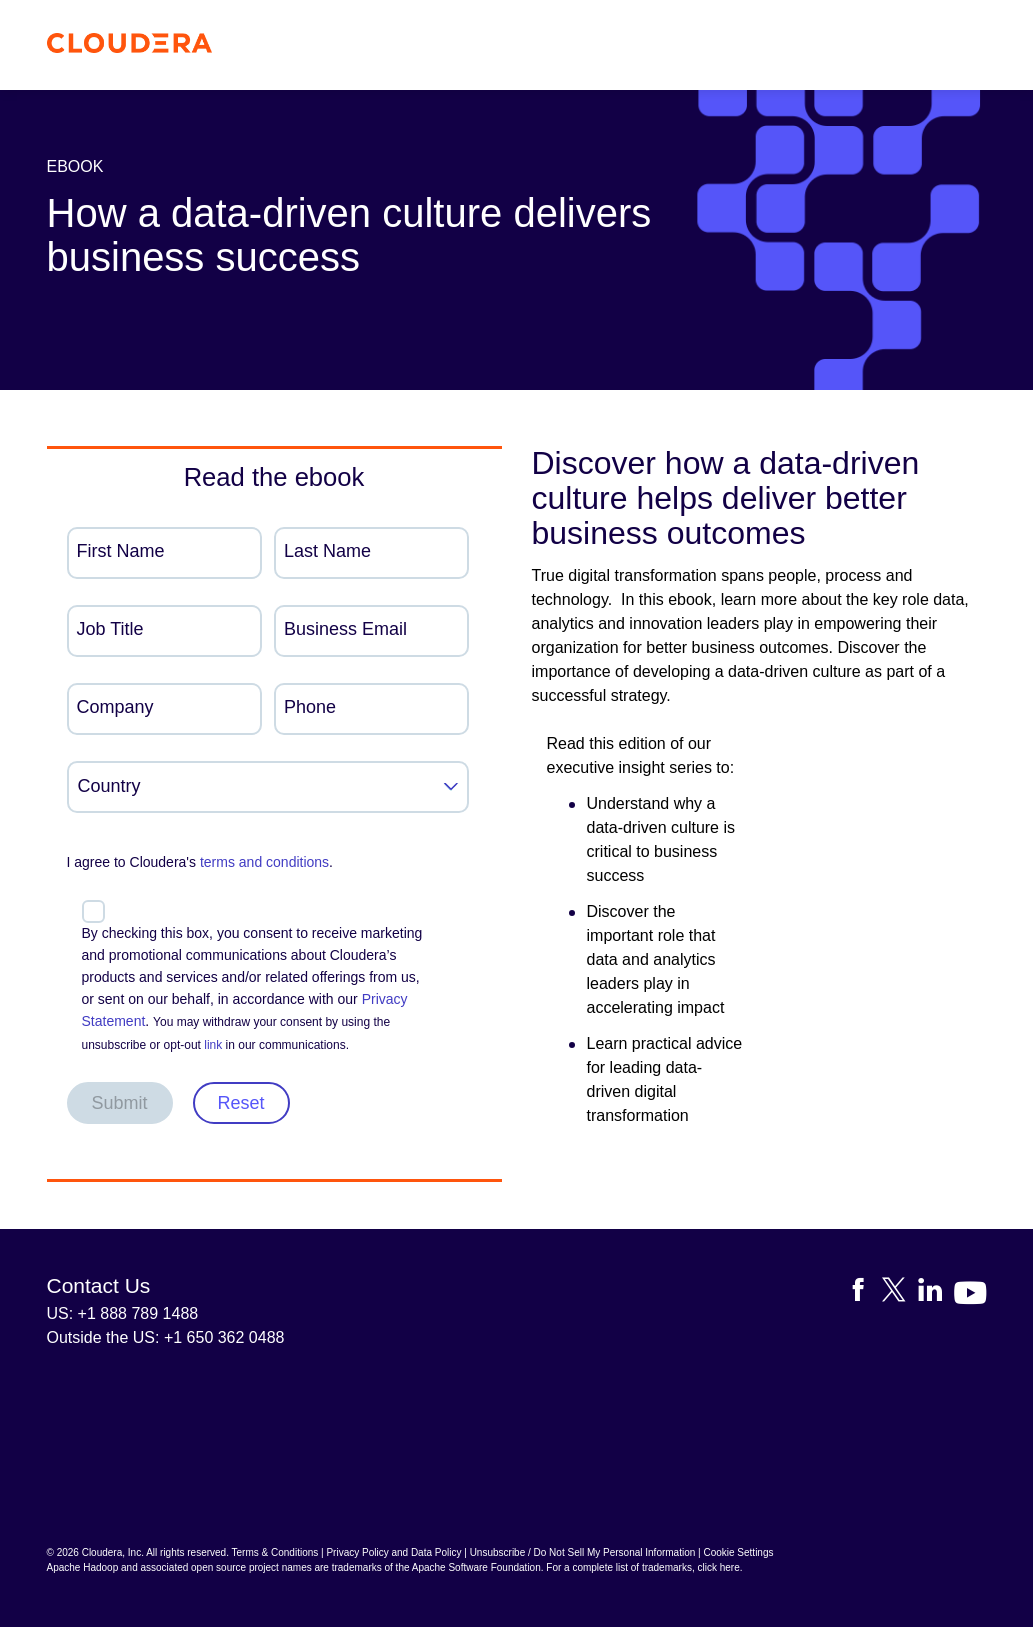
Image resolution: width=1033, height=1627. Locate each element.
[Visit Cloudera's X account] (900, 1293)
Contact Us (99, 1285)
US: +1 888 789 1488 (123, 1313)
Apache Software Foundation (476, 1567)
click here (718, 1567)
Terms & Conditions (275, 1552)
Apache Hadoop (83, 1567)
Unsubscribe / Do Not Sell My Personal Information (583, 1552)
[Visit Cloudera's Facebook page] (864, 1293)
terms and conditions (264, 862)
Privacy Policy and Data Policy (393, 1552)
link (213, 1045)
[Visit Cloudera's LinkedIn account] (936, 1293)
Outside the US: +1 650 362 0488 (166, 1337)
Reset (241, 1103)
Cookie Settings (738, 1552)
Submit (120, 1103)
